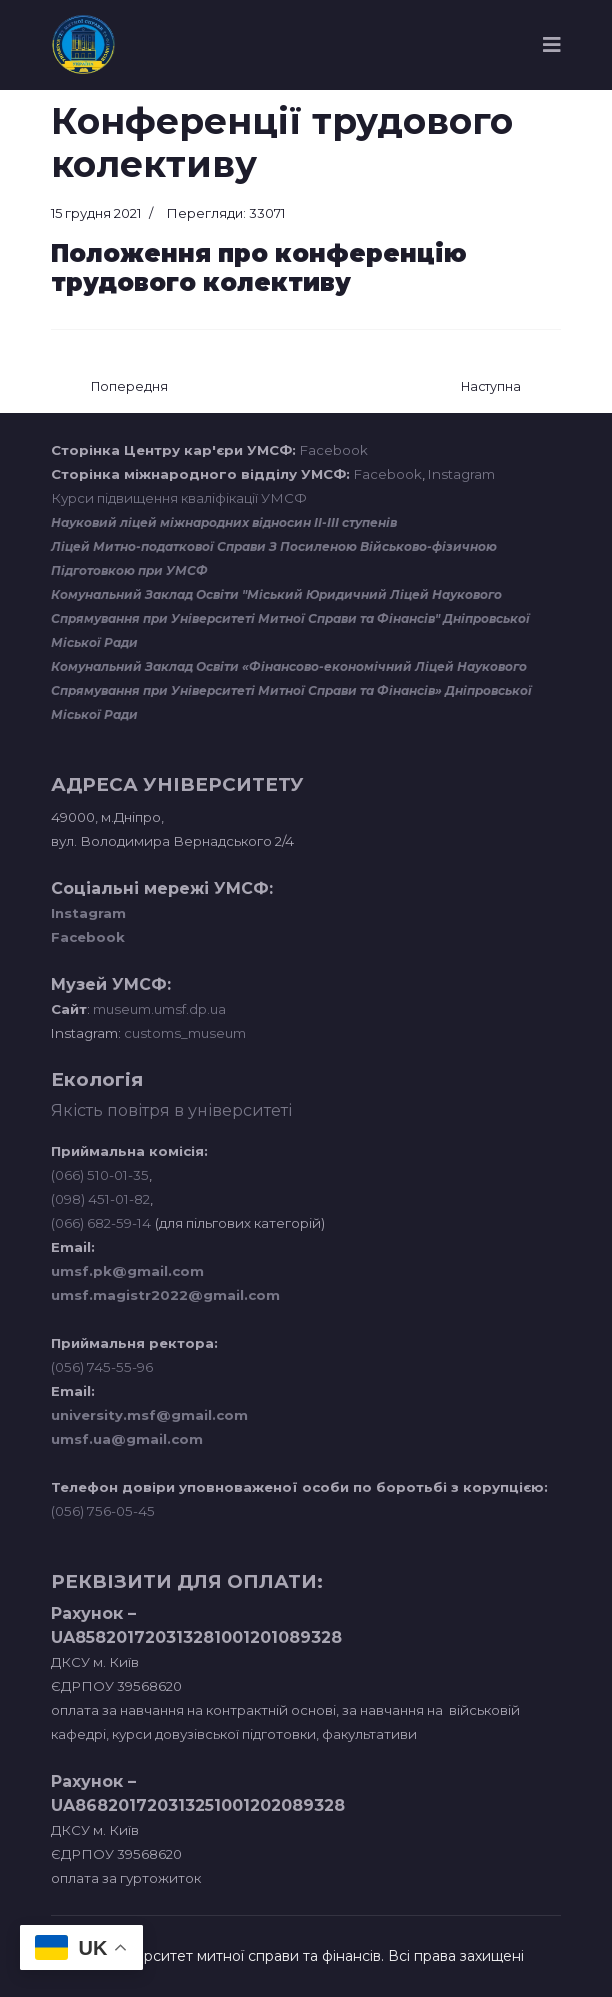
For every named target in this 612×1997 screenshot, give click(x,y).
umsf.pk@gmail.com (127, 1271)
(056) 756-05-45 (103, 1511)
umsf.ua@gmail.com (127, 1439)
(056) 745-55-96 (102, 1367)
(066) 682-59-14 (101, 1223)
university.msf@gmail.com (149, 1415)
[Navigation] (552, 45)
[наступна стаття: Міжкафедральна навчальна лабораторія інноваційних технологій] (491, 387)
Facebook (334, 450)
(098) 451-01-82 (100, 1199)
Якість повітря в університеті (171, 1110)
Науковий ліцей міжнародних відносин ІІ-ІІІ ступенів (224, 522)
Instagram (461, 474)
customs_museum (185, 1033)
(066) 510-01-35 (100, 1175)
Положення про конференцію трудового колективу (259, 268)
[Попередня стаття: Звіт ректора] (129, 387)
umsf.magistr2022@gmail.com (165, 1295)
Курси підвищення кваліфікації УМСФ (179, 498)
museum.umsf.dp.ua (158, 1009)
